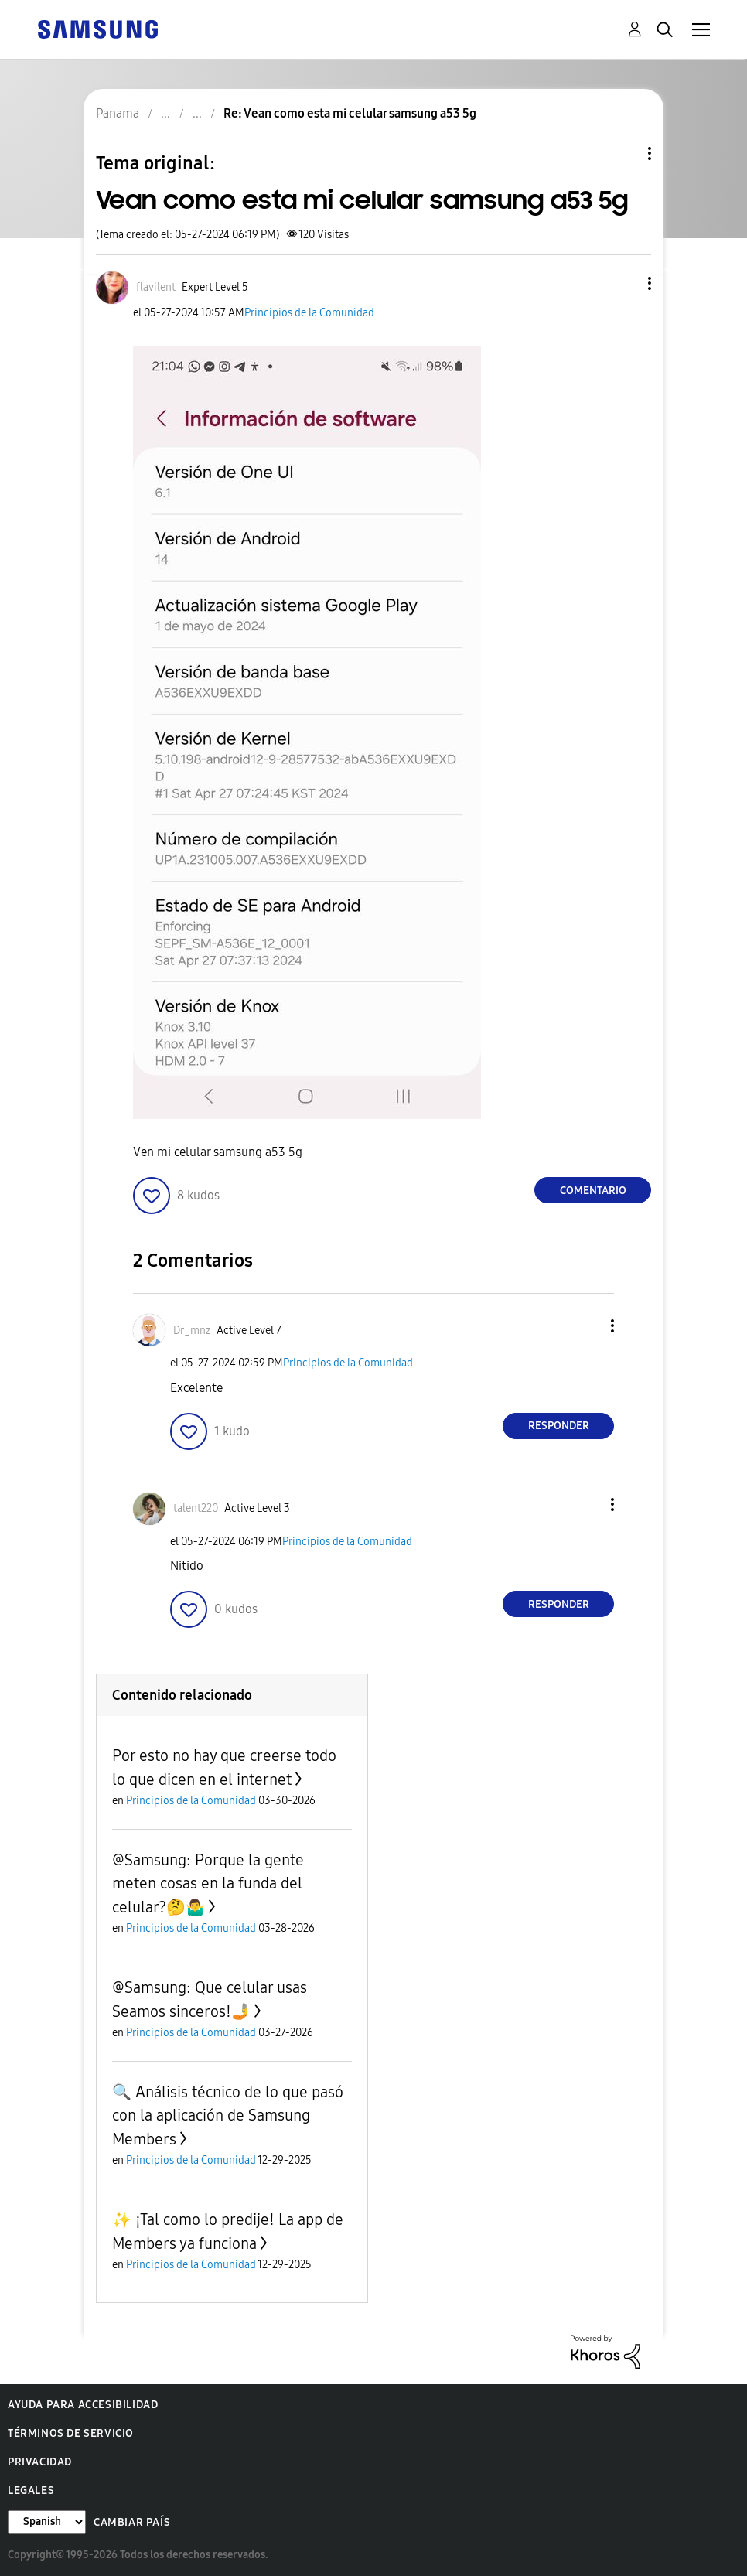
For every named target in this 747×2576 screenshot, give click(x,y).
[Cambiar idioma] (47, 2522)
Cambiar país (132, 2522)
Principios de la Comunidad (309, 312)
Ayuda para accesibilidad (83, 2404)
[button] (624, 283)
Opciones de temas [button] (623, 153)
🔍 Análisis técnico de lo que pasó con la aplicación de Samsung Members (227, 2115)
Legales (31, 2490)
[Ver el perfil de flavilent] (156, 287)
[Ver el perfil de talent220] (195, 1508)
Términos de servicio (71, 2433)
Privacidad (40, 2462)
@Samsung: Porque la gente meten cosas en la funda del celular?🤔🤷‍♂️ (208, 1883)
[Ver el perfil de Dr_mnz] (191, 1330)
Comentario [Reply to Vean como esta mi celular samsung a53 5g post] (593, 1190)
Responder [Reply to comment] (558, 1425)
